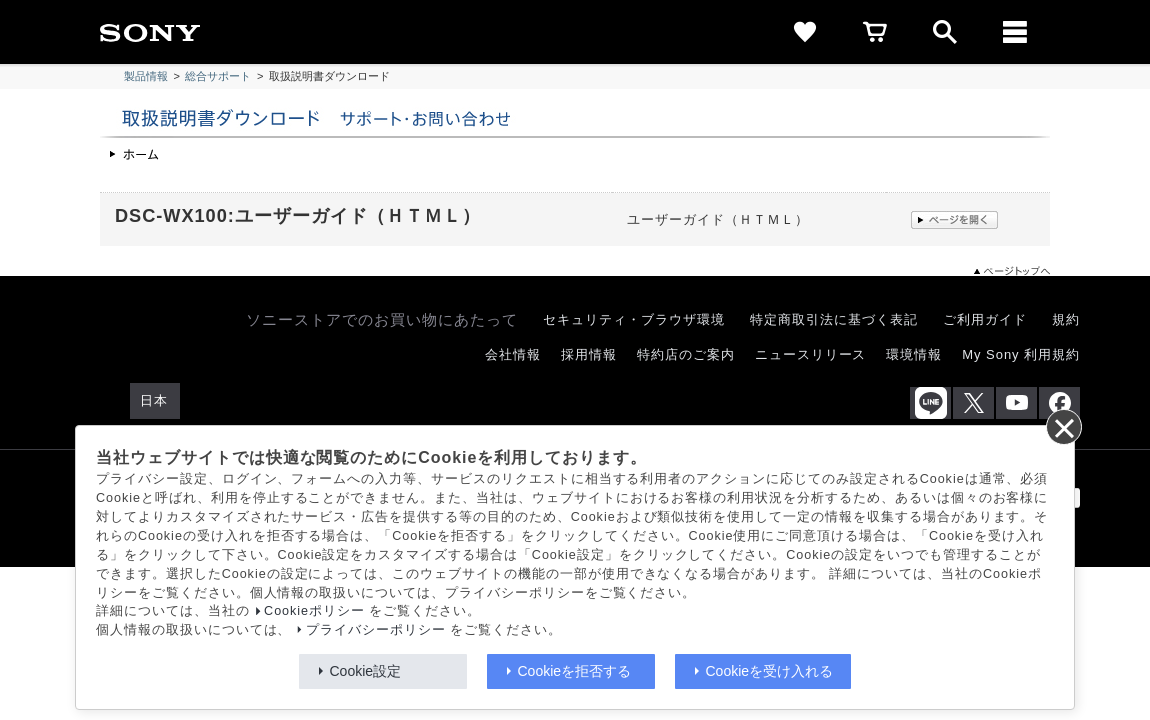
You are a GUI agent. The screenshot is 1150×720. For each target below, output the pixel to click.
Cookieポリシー (314, 611)
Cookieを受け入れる (770, 671)
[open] (945, 32)
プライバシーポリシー (376, 630)
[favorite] (805, 32)
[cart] (875, 32)
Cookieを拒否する (575, 671)
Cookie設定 (366, 671)
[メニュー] (1015, 32)
